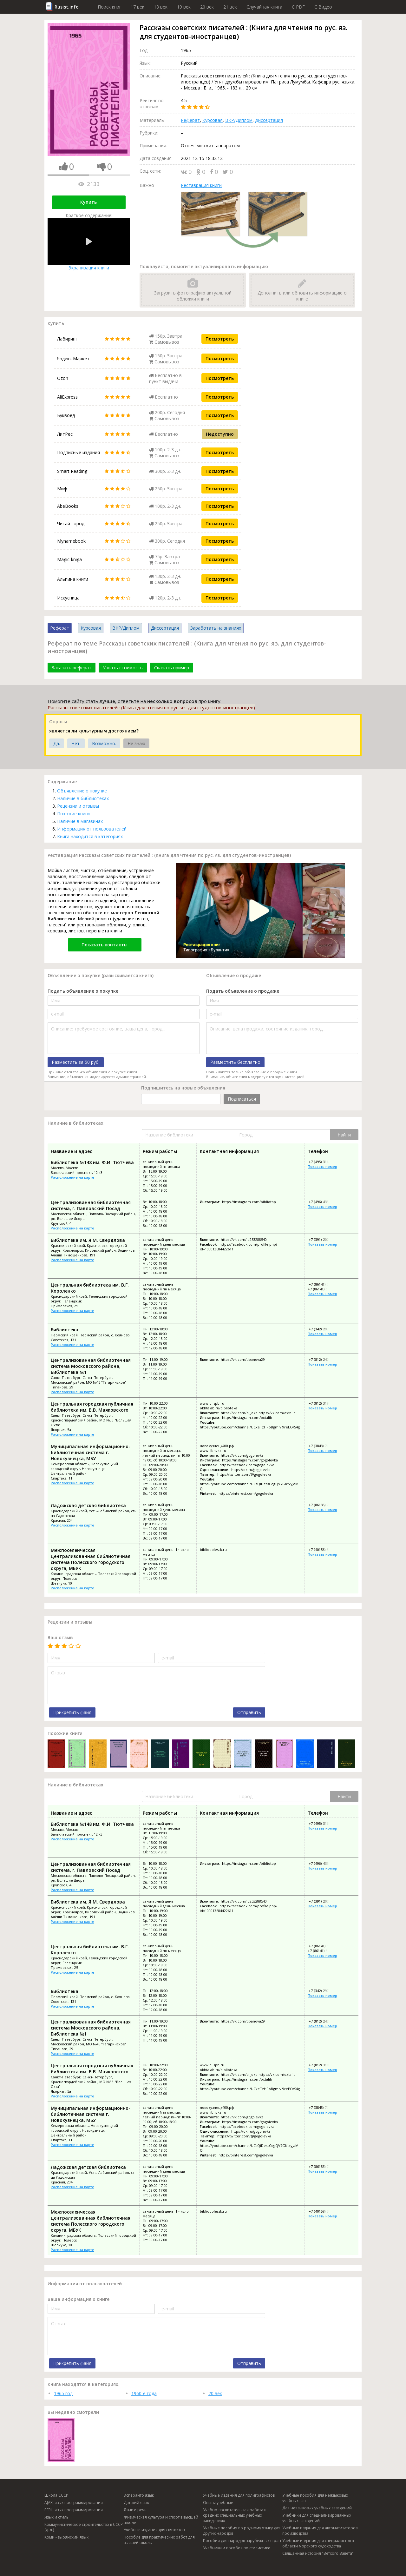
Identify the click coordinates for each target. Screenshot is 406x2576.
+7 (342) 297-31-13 (323, 1329)
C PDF (298, 7)
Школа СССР (56, 2495)
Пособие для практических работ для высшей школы (159, 2539)
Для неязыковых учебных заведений (317, 2508)
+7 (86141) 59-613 (322, 1289)
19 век (184, 7)
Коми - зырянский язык (66, 2537)
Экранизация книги (89, 244)
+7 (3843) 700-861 (322, 1445)
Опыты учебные (218, 2502)
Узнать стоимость (123, 668)
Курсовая (212, 120)
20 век (207, 7)
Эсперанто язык (139, 2495)
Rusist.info (67, 7)
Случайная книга (264, 7)
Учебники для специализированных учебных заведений (316, 2518)
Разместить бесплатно (235, 1062)
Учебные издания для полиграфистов (239, 2495)
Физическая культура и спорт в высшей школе (161, 2519)
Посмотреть (220, 339)
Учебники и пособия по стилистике (236, 2548)
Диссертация (269, 120)
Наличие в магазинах (80, 821)
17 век (137, 7)
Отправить (249, 1712)
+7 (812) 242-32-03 (323, 1359)
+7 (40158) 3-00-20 (323, 1549)
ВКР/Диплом (238, 120)
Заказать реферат (71, 668)
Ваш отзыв (60, 1637)
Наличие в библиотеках (83, 798)
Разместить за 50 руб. (76, 1062)
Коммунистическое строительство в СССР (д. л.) (83, 2527)
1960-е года (144, 2393)
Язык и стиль (56, 2517)
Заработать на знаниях (215, 628)
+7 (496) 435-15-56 (323, 1201)
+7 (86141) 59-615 (322, 1284)
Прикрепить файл (72, 1712)
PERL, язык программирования (73, 2510)
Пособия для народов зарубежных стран (242, 2540)
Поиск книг (109, 7)
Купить (88, 202)
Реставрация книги (201, 185)
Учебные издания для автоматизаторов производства (319, 2530)
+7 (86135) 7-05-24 (323, 1504)
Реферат (190, 120)
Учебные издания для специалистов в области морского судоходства (318, 2543)
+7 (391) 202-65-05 (323, 1239)
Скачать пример (171, 668)
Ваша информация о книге (78, 2299)
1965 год (63, 2393)
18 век (160, 7)
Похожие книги (73, 814)
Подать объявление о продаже (242, 991)
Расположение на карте (72, 1177)
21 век (230, 7)
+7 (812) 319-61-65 (323, 1403)
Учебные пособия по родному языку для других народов (241, 2530)
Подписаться (242, 1099)
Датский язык (136, 2502)
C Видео (323, 7)
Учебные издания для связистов (154, 2530)
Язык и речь (135, 2510)
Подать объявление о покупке (83, 991)
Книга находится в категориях (90, 836)
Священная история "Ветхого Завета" (318, 2553)
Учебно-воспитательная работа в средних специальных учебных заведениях (234, 2515)
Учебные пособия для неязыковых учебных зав (315, 2498)
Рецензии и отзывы (78, 806)
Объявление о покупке (82, 791)
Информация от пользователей (92, 829)
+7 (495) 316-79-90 (323, 1161)
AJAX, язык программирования (73, 2502)
